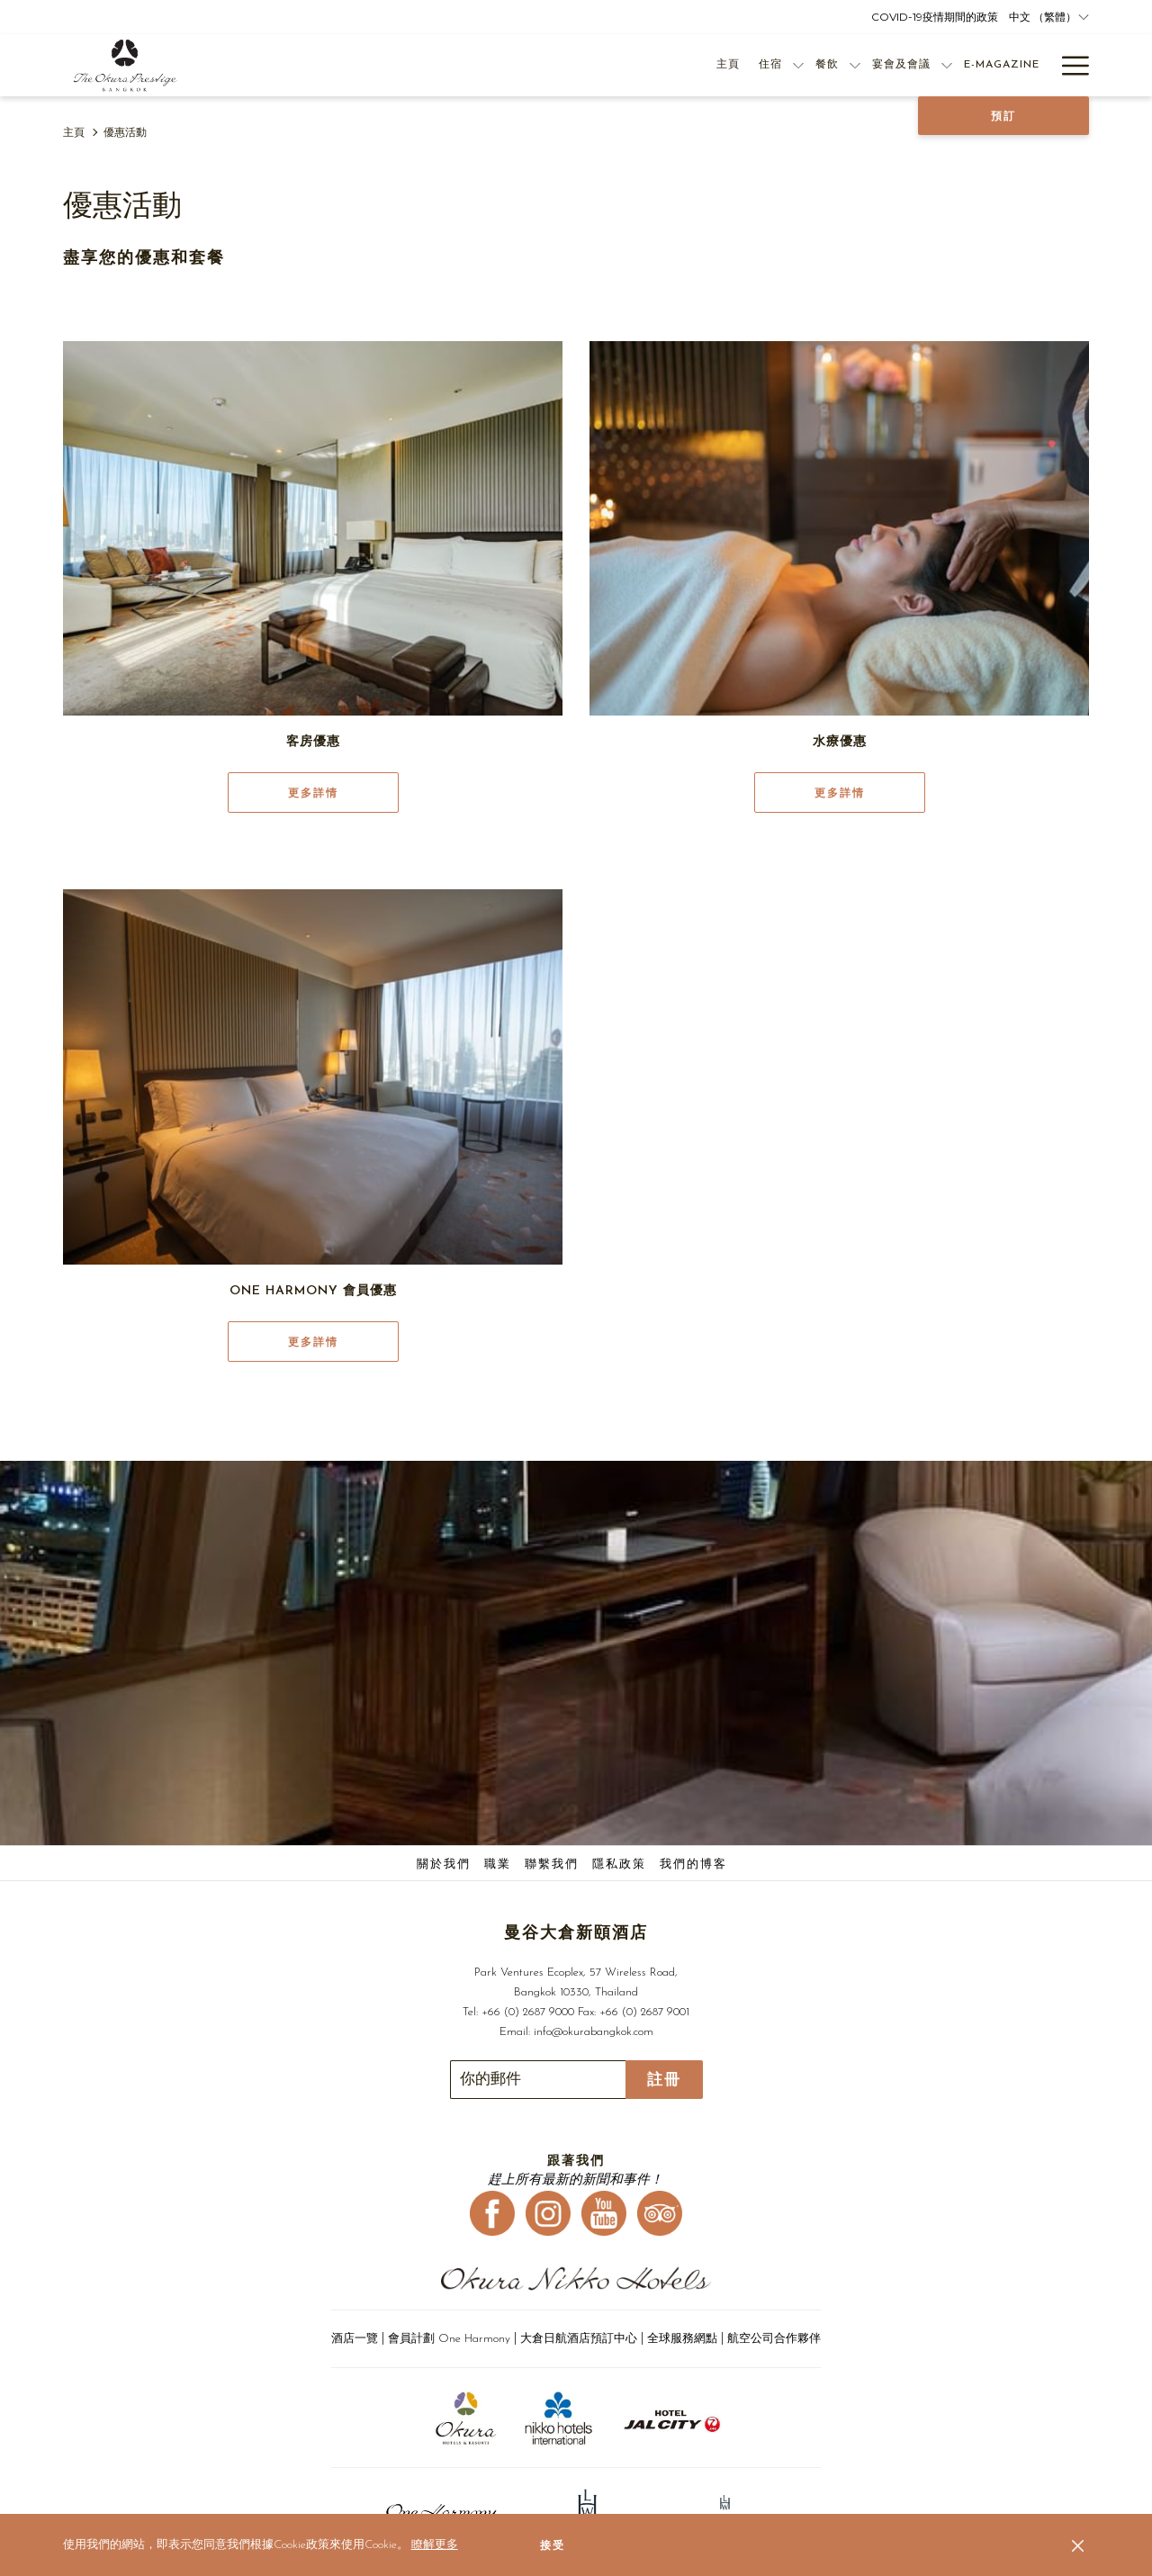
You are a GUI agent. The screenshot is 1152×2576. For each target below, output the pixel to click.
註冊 (664, 2079)
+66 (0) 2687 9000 (528, 2012)
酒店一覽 (356, 2339)
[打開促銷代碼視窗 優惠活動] (1041, 65)
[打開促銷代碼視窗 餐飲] (775, 65)
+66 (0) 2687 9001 (644, 2012)
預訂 (1003, 116)
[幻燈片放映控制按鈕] (538, 2079)
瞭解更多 (434, 2545)
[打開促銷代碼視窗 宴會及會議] (867, 65)
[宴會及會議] (821, 65)
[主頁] (647, 65)
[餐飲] (746, 65)
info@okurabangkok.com (593, 2032)
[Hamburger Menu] (1068, 65)
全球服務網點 (682, 2339)
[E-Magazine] (921, 65)
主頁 (74, 133)
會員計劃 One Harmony (450, 2339)
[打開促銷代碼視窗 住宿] (718, 65)
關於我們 (444, 1864)
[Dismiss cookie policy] (1077, 2545)
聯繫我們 (552, 1864)
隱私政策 (619, 1864)
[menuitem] (446, 1865)
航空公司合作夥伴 (774, 2339)
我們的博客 (693, 1864)
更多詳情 (313, 793)
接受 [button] (552, 2545)
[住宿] (690, 65)
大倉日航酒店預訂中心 (578, 2339)
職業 (497, 1864)
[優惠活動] (1001, 65)
